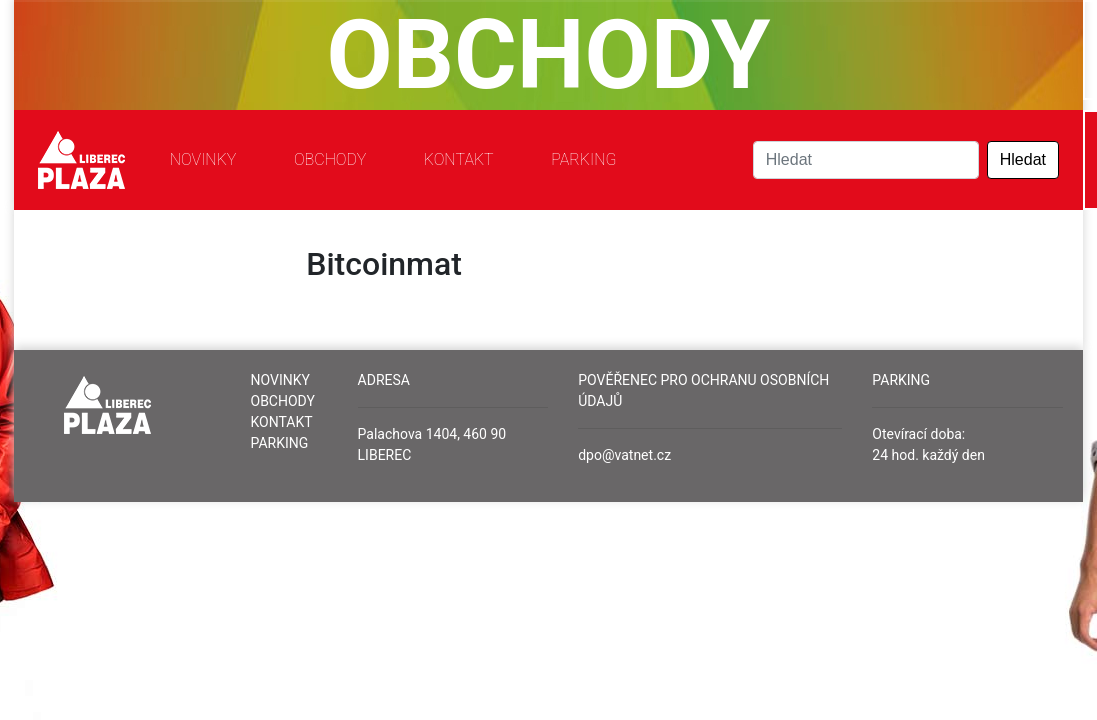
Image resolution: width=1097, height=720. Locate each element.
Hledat (1023, 159)
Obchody (330, 159)
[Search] (866, 160)
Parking (583, 159)
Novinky (203, 159)
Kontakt (459, 159)
